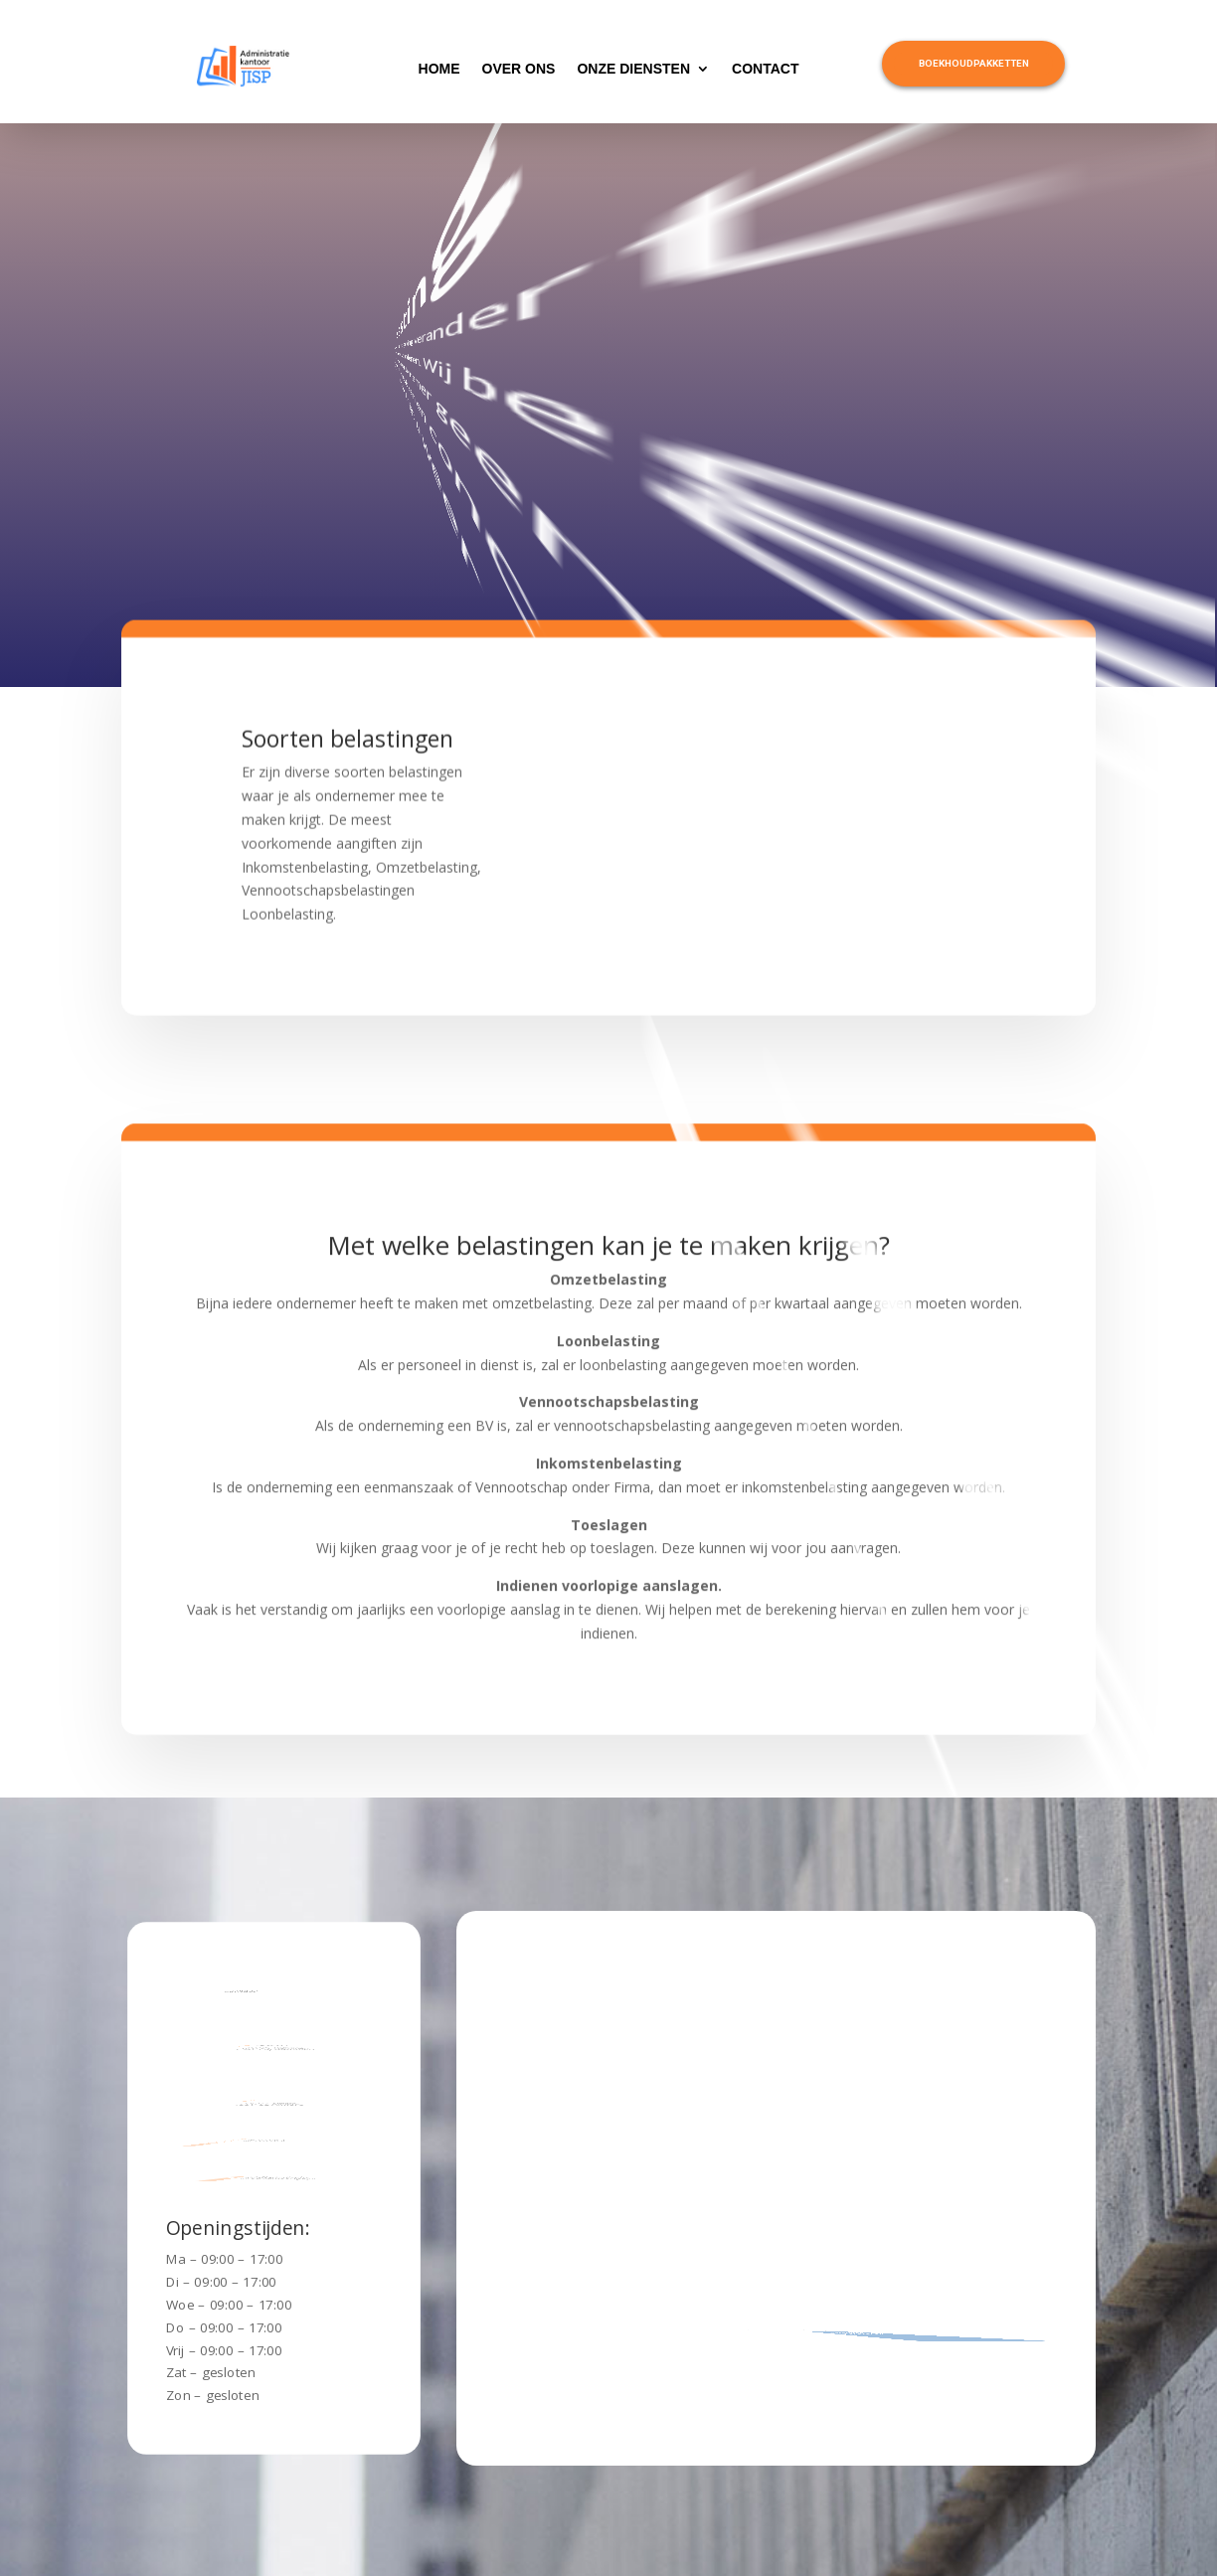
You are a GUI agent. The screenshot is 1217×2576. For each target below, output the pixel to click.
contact (765, 69)
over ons (519, 69)
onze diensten (633, 69)
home (439, 69)
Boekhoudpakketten (974, 63)
